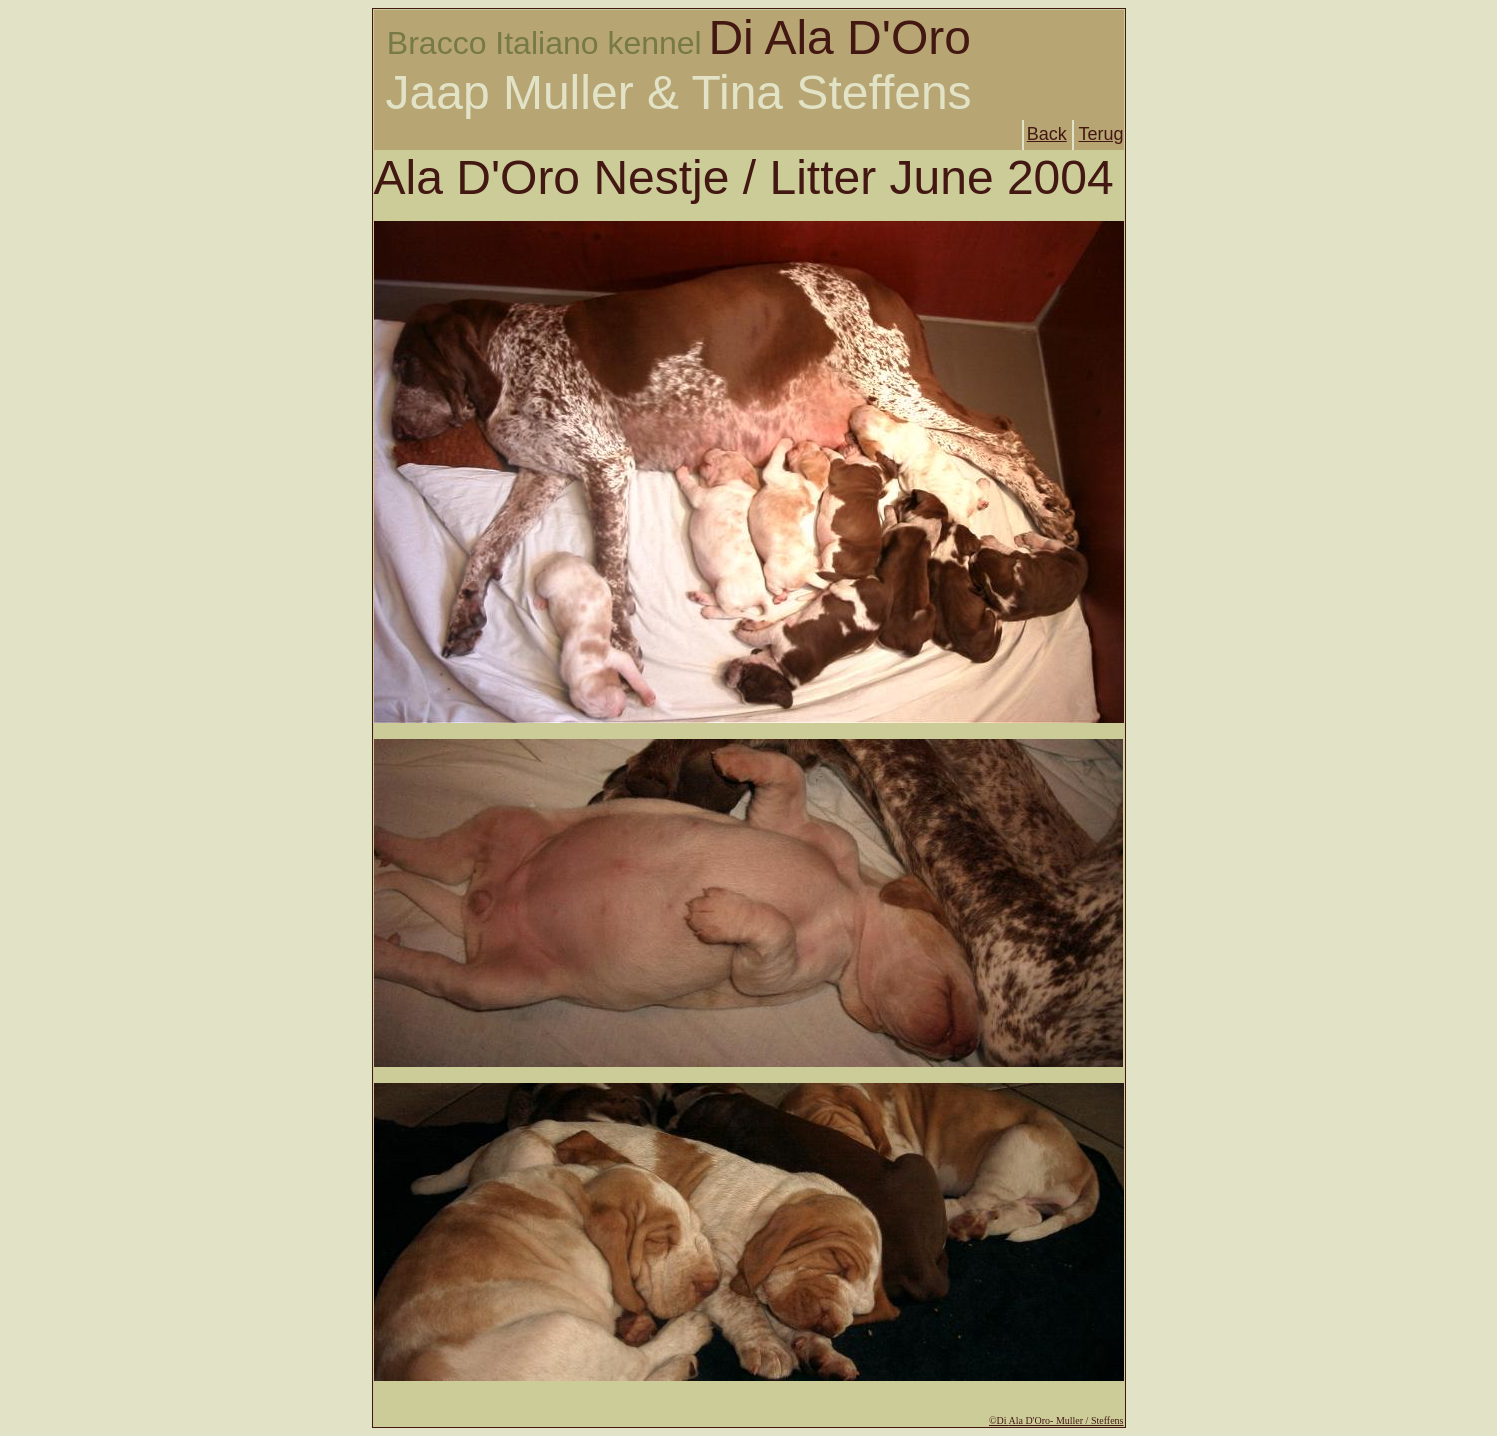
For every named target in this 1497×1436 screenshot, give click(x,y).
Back (1047, 134)
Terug (1100, 134)
